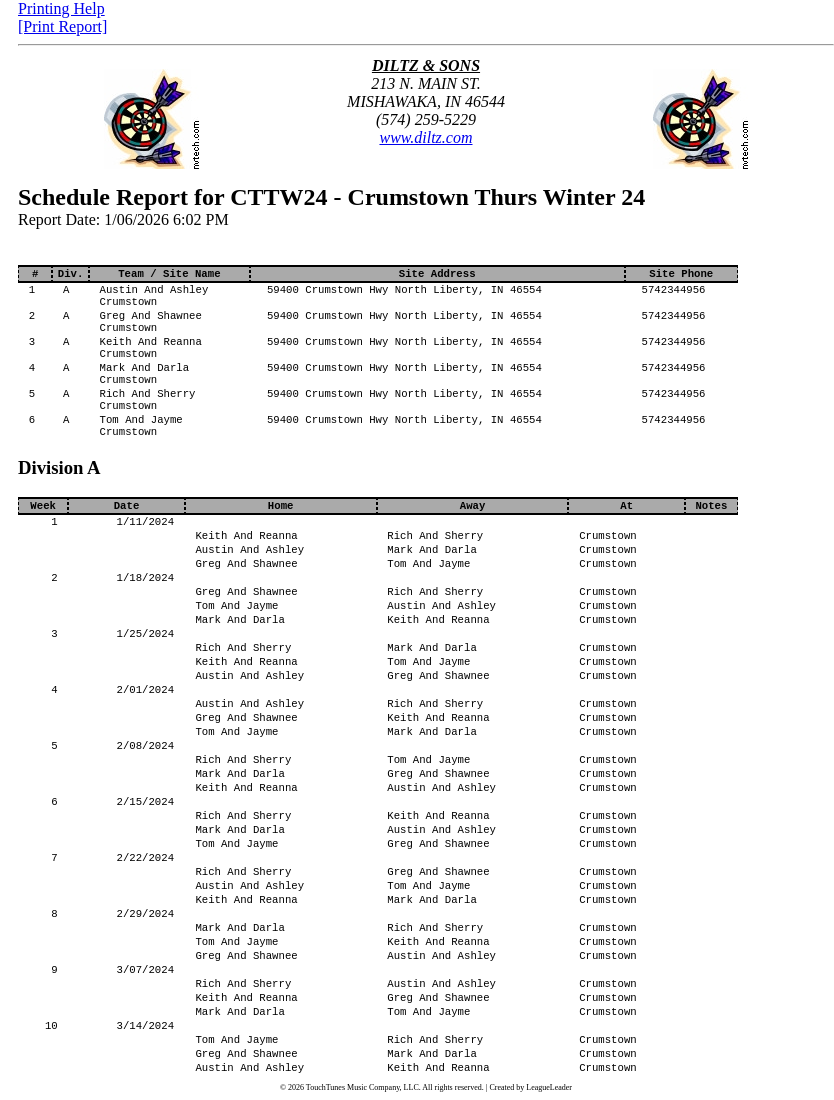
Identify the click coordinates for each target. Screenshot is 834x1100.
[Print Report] (62, 26)
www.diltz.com (425, 137)
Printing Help (61, 8)
